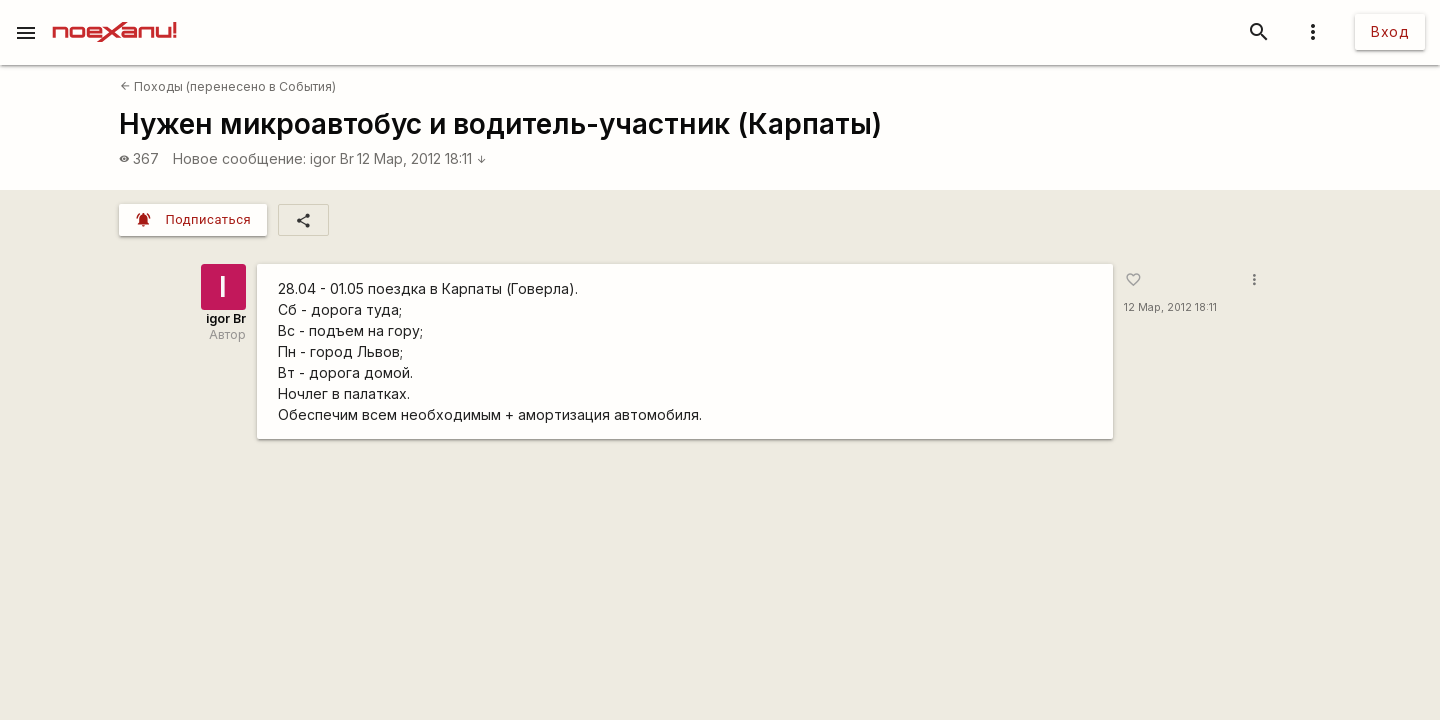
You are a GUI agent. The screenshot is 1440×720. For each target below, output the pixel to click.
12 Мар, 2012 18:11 (422, 158)
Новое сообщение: (239, 158)
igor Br (332, 158)
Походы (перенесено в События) (228, 86)
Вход (1390, 31)
